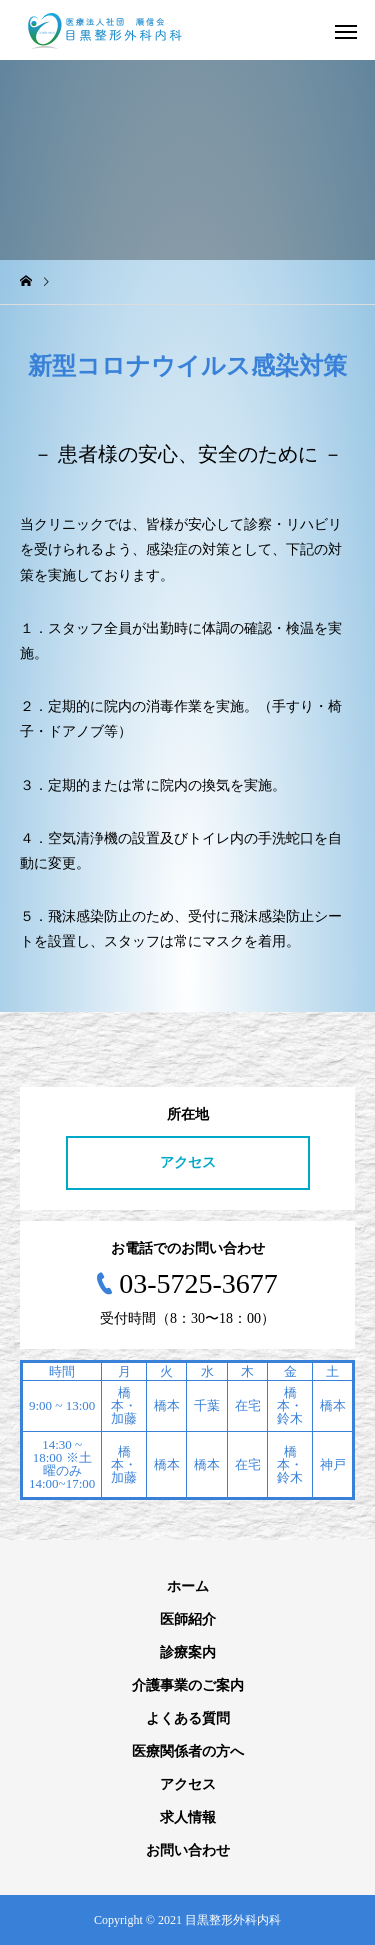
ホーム (188, 1586)
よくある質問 (188, 1718)
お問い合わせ (188, 1850)
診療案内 (188, 1652)
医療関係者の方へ (188, 1751)
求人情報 (188, 1817)
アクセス (188, 1162)
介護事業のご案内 (188, 1685)
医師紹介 (188, 1619)
